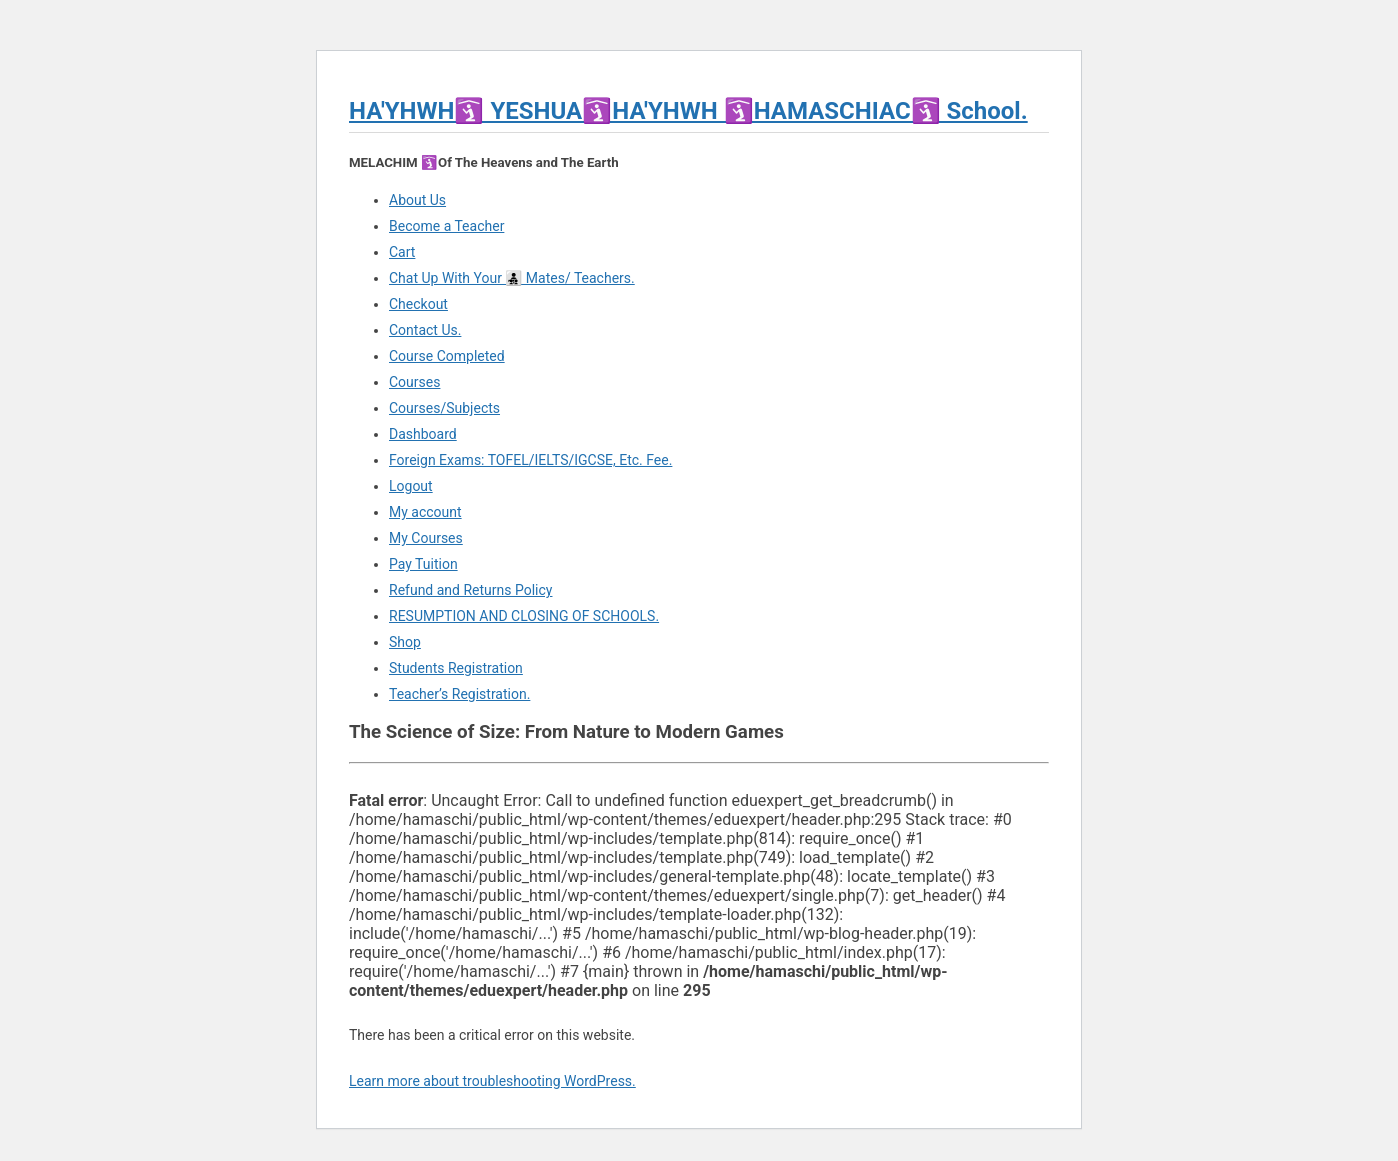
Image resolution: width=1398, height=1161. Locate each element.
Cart (402, 252)
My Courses (426, 538)
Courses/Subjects (444, 408)
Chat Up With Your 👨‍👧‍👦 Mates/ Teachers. (512, 278)
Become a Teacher (446, 226)
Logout (411, 486)
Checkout (418, 304)
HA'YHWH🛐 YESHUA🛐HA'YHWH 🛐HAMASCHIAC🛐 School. (688, 111)
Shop (405, 642)
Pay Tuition (423, 564)
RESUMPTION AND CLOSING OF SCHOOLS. (524, 616)
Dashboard (423, 434)
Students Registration (456, 668)
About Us (417, 200)
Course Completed (447, 356)
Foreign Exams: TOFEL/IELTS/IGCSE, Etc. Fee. (530, 460)
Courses (414, 382)
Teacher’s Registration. (459, 694)
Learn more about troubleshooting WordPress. (492, 1081)
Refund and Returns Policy (470, 590)
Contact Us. (425, 330)
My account (425, 512)
